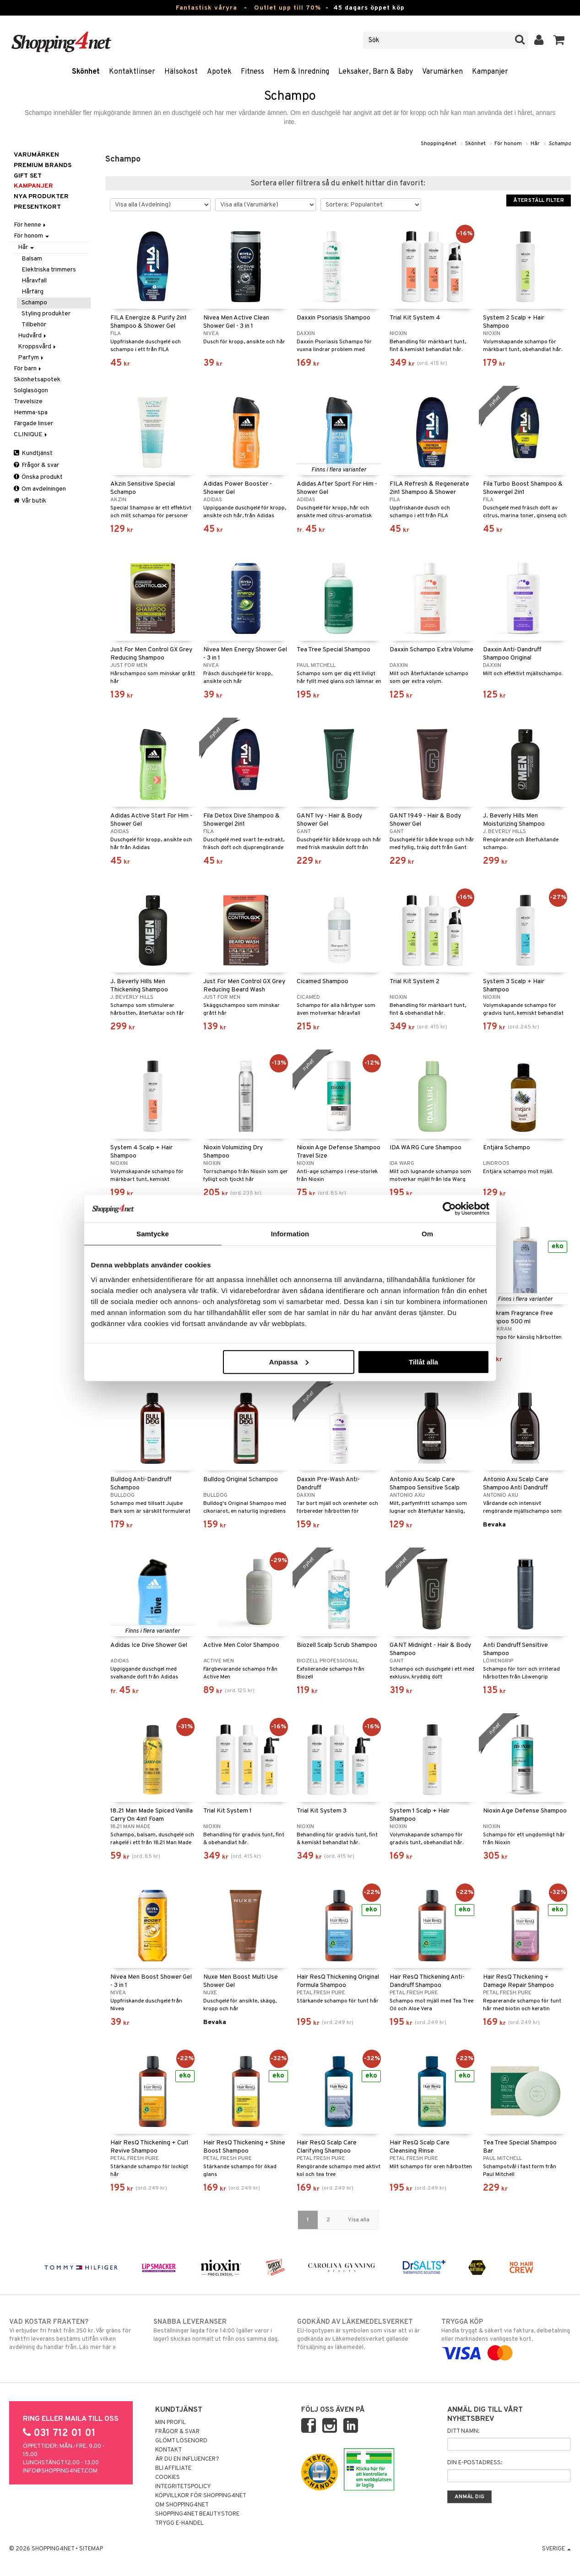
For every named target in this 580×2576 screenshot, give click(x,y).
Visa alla (358, 2220)
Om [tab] (427, 1234)
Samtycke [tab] (152, 1234)
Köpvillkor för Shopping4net (200, 2496)
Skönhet (86, 71)
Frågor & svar (36, 465)
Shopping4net (438, 143)
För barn (28, 369)
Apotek (219, 71)
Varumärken (442, 71)
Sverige (556, 2549)
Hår (535, 143)
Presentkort (37, 207)
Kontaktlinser (132, 71)
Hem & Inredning (301, 71)
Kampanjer (490, 71)
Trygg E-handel (179, 2523)
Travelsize (28, 402)
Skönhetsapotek (37, 380)
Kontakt (168, 2450)
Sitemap (91, 2549)
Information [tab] (290, 1234)
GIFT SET (28, 176)
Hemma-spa (31, 413)
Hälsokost (181, 71)
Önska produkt (38, 477)
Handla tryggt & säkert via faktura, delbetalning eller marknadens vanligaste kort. (506, 2337)
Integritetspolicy (183, 2486)
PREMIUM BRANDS (42, 165)
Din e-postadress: (474, 2463)
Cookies (167, 2477)
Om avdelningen (40, 489)
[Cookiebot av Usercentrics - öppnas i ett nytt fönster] (449, 1209)
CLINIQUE (31, 434)
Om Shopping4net (182, 2505)
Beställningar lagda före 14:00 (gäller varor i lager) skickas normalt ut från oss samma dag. (218, 2330)
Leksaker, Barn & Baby (375, 71)
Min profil (170, 2422)
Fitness (252, 71)
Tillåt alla (423, 1361)
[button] (559, 40)
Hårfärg (32, 292)
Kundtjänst (33, 453)
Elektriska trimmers (49, 270)
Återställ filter (538, 200)
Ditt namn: (463, 2431)
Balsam (32, 259)
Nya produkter (41, 196)
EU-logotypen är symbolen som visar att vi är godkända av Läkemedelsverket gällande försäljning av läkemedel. (362, 2334)
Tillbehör (34, 325)
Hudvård (33, 336)
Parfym (31, 358)
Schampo (559, 143)
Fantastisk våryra (206, 8)
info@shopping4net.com (60, 2471)
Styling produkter (46, 314)
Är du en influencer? (187, 2459)
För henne (30, 225)
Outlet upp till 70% (287, 8)
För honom (508, 143)
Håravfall (34, 281)
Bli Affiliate (173, 2468)
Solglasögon (31, 391)
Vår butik (30, 501)
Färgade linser (33, 424)
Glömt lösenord (181, 2441)
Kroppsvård (37, 347)
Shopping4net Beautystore (197, 2514)
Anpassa (289, 1361)
